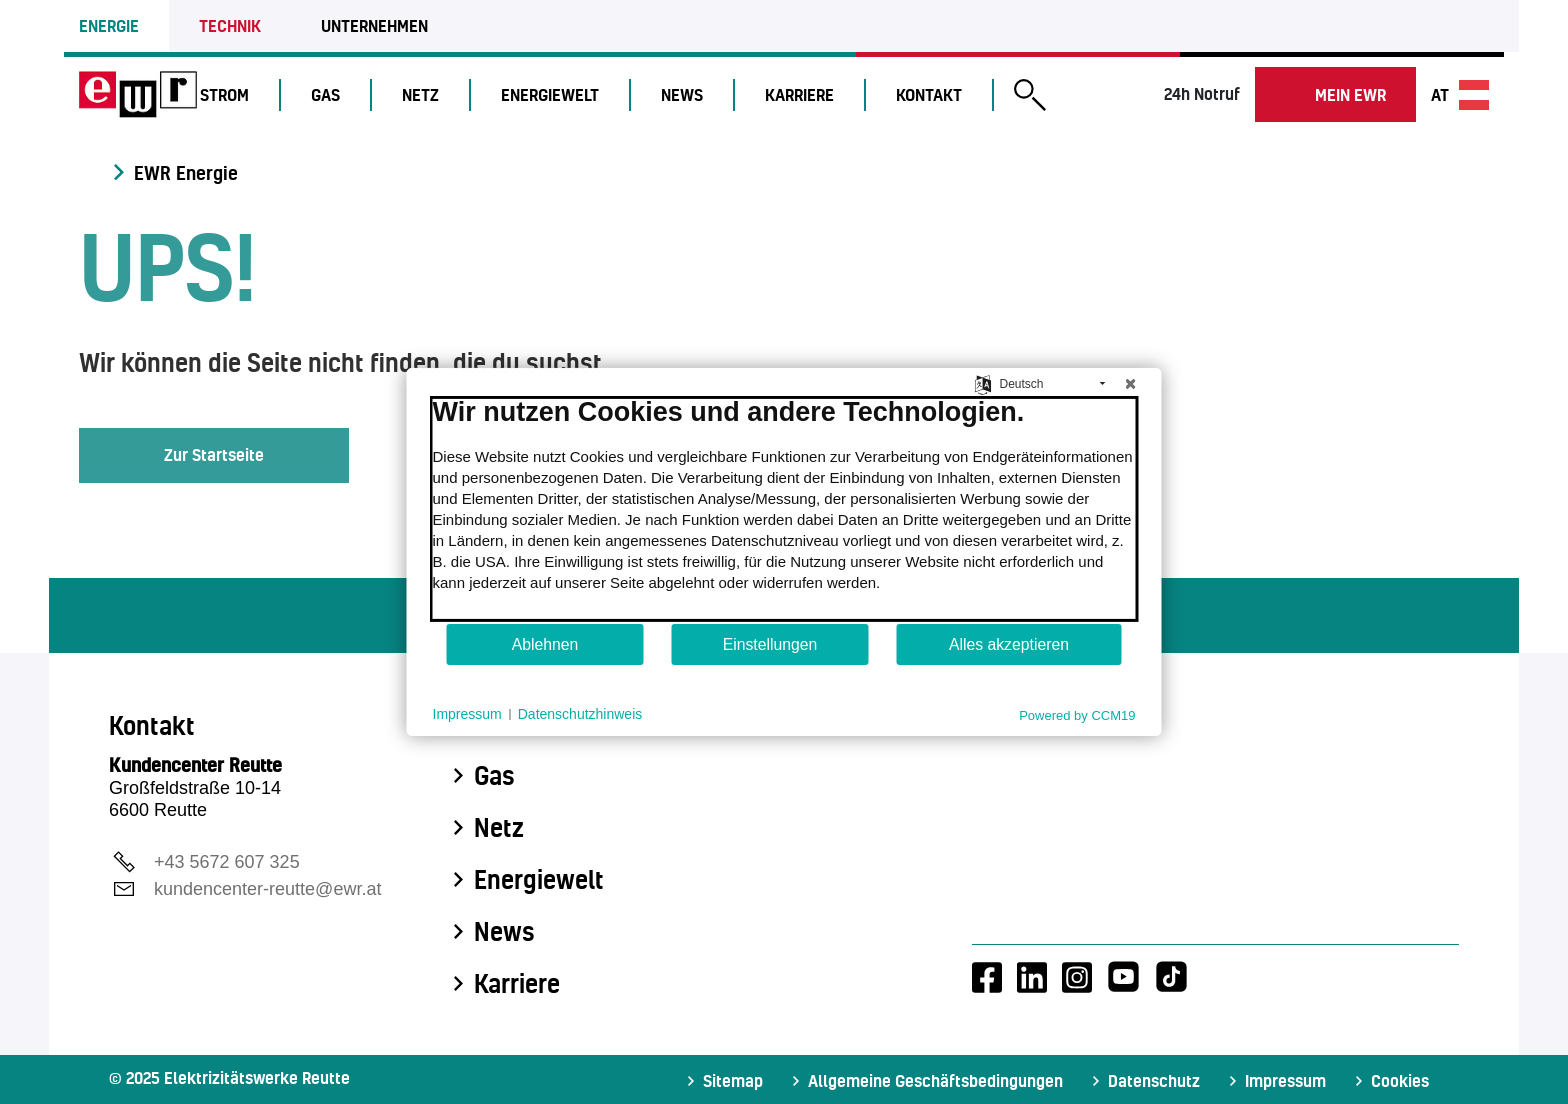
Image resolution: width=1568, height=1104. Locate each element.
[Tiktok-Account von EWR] (1171, 977)
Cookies (1400, 1080)
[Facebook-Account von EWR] (987, 977)
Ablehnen (545, 644)
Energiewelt (559, 94)
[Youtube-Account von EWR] (1123, 977)
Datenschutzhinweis (580, 714)
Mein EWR (1350, 94)
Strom (233, 94)
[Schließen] (1131, 384)
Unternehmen (374, 25)
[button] (1039, 97)
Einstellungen (770, 644)
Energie (109, 25)
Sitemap (733, 1080)
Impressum (1285, 1080)
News (691, 94)
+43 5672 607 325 (227, 862)
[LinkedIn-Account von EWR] (1032, 977)
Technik (230, 25)
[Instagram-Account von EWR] (1077, 977)
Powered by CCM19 (1077, 715)
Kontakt (938, 94)
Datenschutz (1154, 1080)
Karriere (808, 94)
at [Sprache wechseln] (1460, 95)
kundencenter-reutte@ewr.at (267, 889)
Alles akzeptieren (1009, 644)
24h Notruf (1202, 93)
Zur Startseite (214, 454)
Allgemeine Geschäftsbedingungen (935, 1080)
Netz (429, 94)
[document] (784, 509)
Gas (334, 94)
